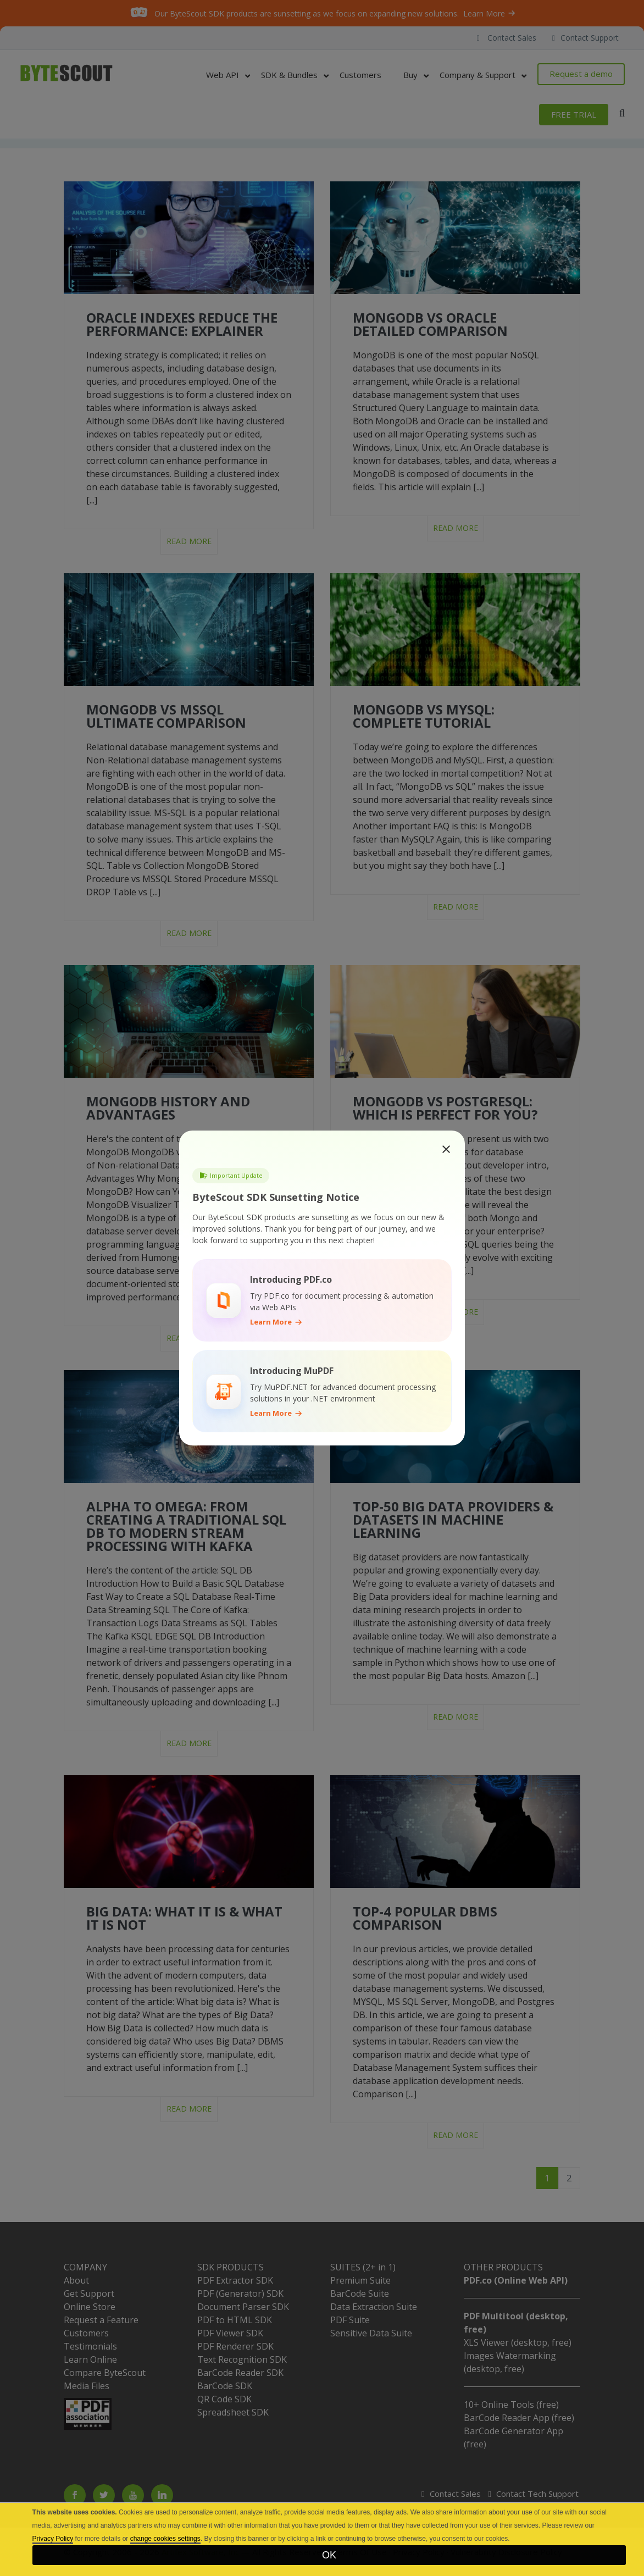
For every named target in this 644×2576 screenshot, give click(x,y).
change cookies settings (165, 2538)
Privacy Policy (53, 2538)
